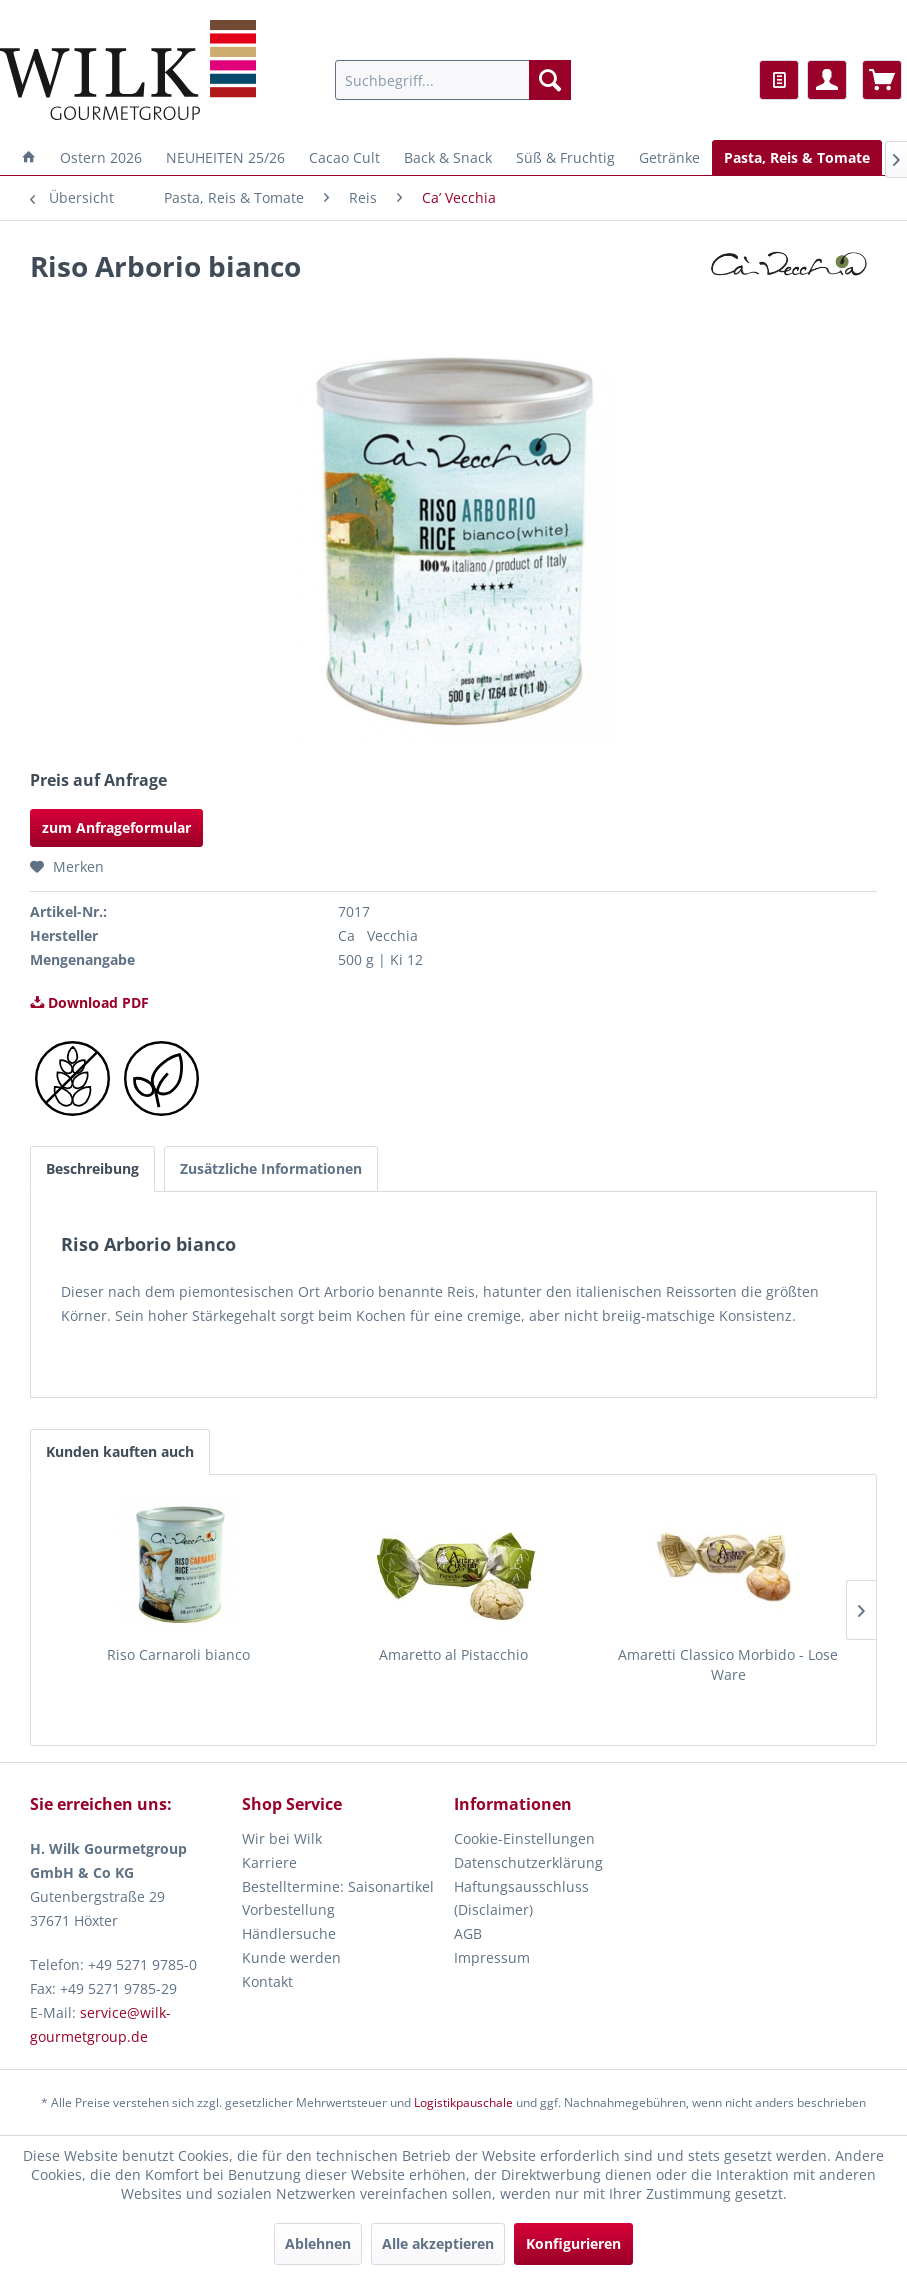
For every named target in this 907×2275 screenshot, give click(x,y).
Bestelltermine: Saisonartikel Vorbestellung (338, 1898)
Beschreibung (92, 1168)
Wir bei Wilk (282, 1838)
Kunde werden (291, 1957)
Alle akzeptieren (438, 2243)
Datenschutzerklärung (528, 1862)
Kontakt (267, 1981)
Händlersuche (289, 1933)
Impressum (492, 1957)
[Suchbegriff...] (453, 80)
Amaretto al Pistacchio (453, 1654)
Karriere (269, 1862)
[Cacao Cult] (344, 157)
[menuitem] (453, 80)
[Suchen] (550, 80)
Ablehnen (318, 2243)
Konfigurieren (573, 2243)
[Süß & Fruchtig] (565, 157)
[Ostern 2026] (101, 157)
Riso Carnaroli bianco (178, 1654)
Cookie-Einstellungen (524, 1838)
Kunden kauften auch (120, 1451)
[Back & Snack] (448, 157)
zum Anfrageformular (116, 827)
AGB (468, 1933)
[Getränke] (669, 157)
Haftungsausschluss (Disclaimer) (521, 1898)
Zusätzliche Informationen (271, 1168)
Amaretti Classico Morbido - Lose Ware (728, 1664)
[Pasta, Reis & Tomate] (797, 157)
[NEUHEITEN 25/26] (225, 157)
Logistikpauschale (463, 2102)
